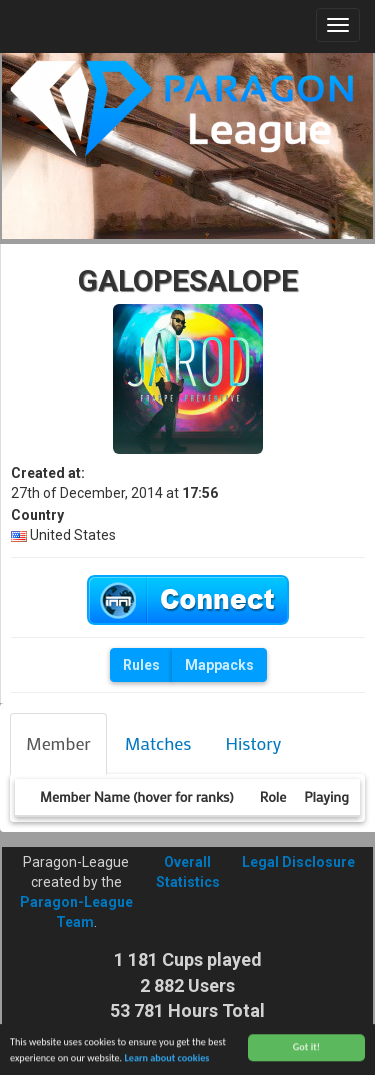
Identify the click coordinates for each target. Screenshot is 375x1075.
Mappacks (219, 665)
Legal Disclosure (298, 862)
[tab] (58, 744)
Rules (141, 665)
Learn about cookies (166, 1059)
